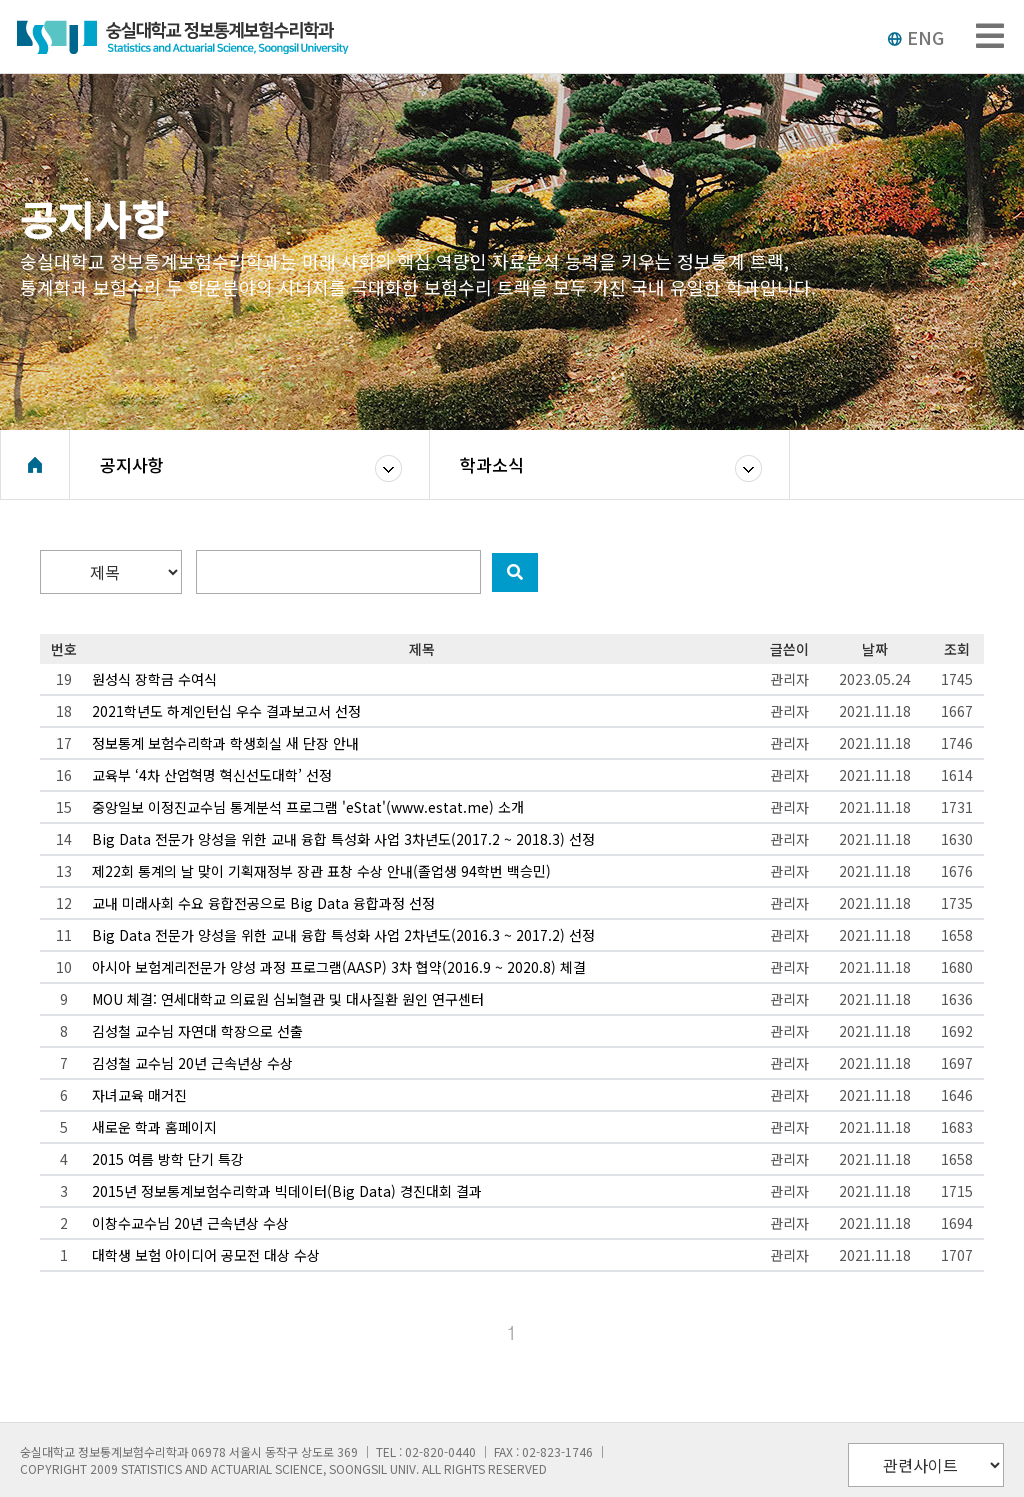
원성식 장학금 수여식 (154, 679)
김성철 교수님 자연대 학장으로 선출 (197, 1031)
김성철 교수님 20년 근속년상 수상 (192, 1063)
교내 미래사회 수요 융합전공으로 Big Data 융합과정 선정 (263, 903)
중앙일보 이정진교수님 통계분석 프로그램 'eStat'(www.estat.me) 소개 (308, 807)
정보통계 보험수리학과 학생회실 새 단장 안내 (225, 743)
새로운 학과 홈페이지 (154, 1127)
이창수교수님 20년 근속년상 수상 (190, 1223)
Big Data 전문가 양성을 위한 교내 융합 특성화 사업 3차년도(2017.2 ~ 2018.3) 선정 (343, 839)
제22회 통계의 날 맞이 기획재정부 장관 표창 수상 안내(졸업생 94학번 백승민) (321, 871)
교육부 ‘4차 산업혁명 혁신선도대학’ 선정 (212, 775)
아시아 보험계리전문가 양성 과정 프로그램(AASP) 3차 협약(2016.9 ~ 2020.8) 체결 (339, 967)
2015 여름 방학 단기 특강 (168, 1159)
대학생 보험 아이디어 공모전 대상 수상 (206, 1255)
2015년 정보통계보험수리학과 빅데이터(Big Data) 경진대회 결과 (287, 1191)
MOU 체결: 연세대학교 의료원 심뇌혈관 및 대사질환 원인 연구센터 (288, 999)
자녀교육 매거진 (139, 1095)
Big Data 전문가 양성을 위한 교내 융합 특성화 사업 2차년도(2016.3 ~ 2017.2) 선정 (343, 935)
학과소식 (492, 464)
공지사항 (132, 464)
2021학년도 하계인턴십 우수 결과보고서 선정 (226, 711)
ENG (915, 37)
